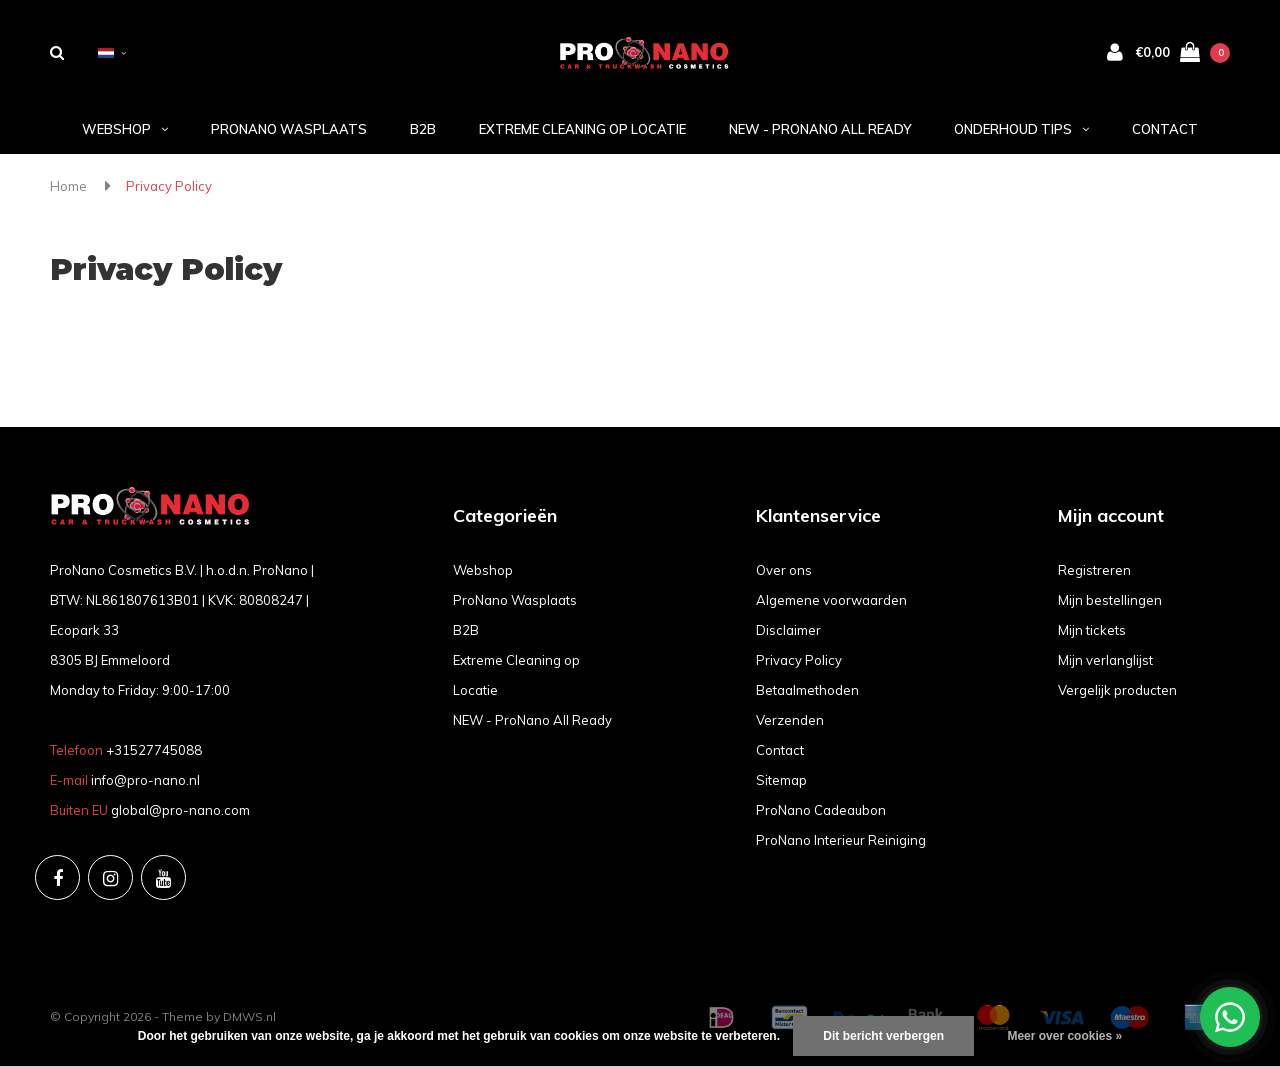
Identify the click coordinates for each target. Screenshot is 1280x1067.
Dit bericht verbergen (883, 1036)
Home (68, 186)
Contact (1165, 129)
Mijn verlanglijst (1105, 660)
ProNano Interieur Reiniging (841, 840)
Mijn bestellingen (1110, 600)
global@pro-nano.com (180, 810)
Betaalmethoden (807, 690)
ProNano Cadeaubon (821, 810)
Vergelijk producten (1117, 690)
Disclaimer (788, 630)
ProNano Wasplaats (289, 129)
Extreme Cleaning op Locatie (582, 129)
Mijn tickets (1092, 630)
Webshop (125, 129)
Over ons (784, 570)
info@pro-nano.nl (145, 780)
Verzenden (790, 720)
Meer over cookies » (1064, 1036)
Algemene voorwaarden (831, 600)
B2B (423, 129)
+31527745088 (154, 750)
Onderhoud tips (1021, 129)
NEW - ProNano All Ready (820, 129)
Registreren (1094, 570)
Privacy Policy (169, 186)
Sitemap (781, 780)
